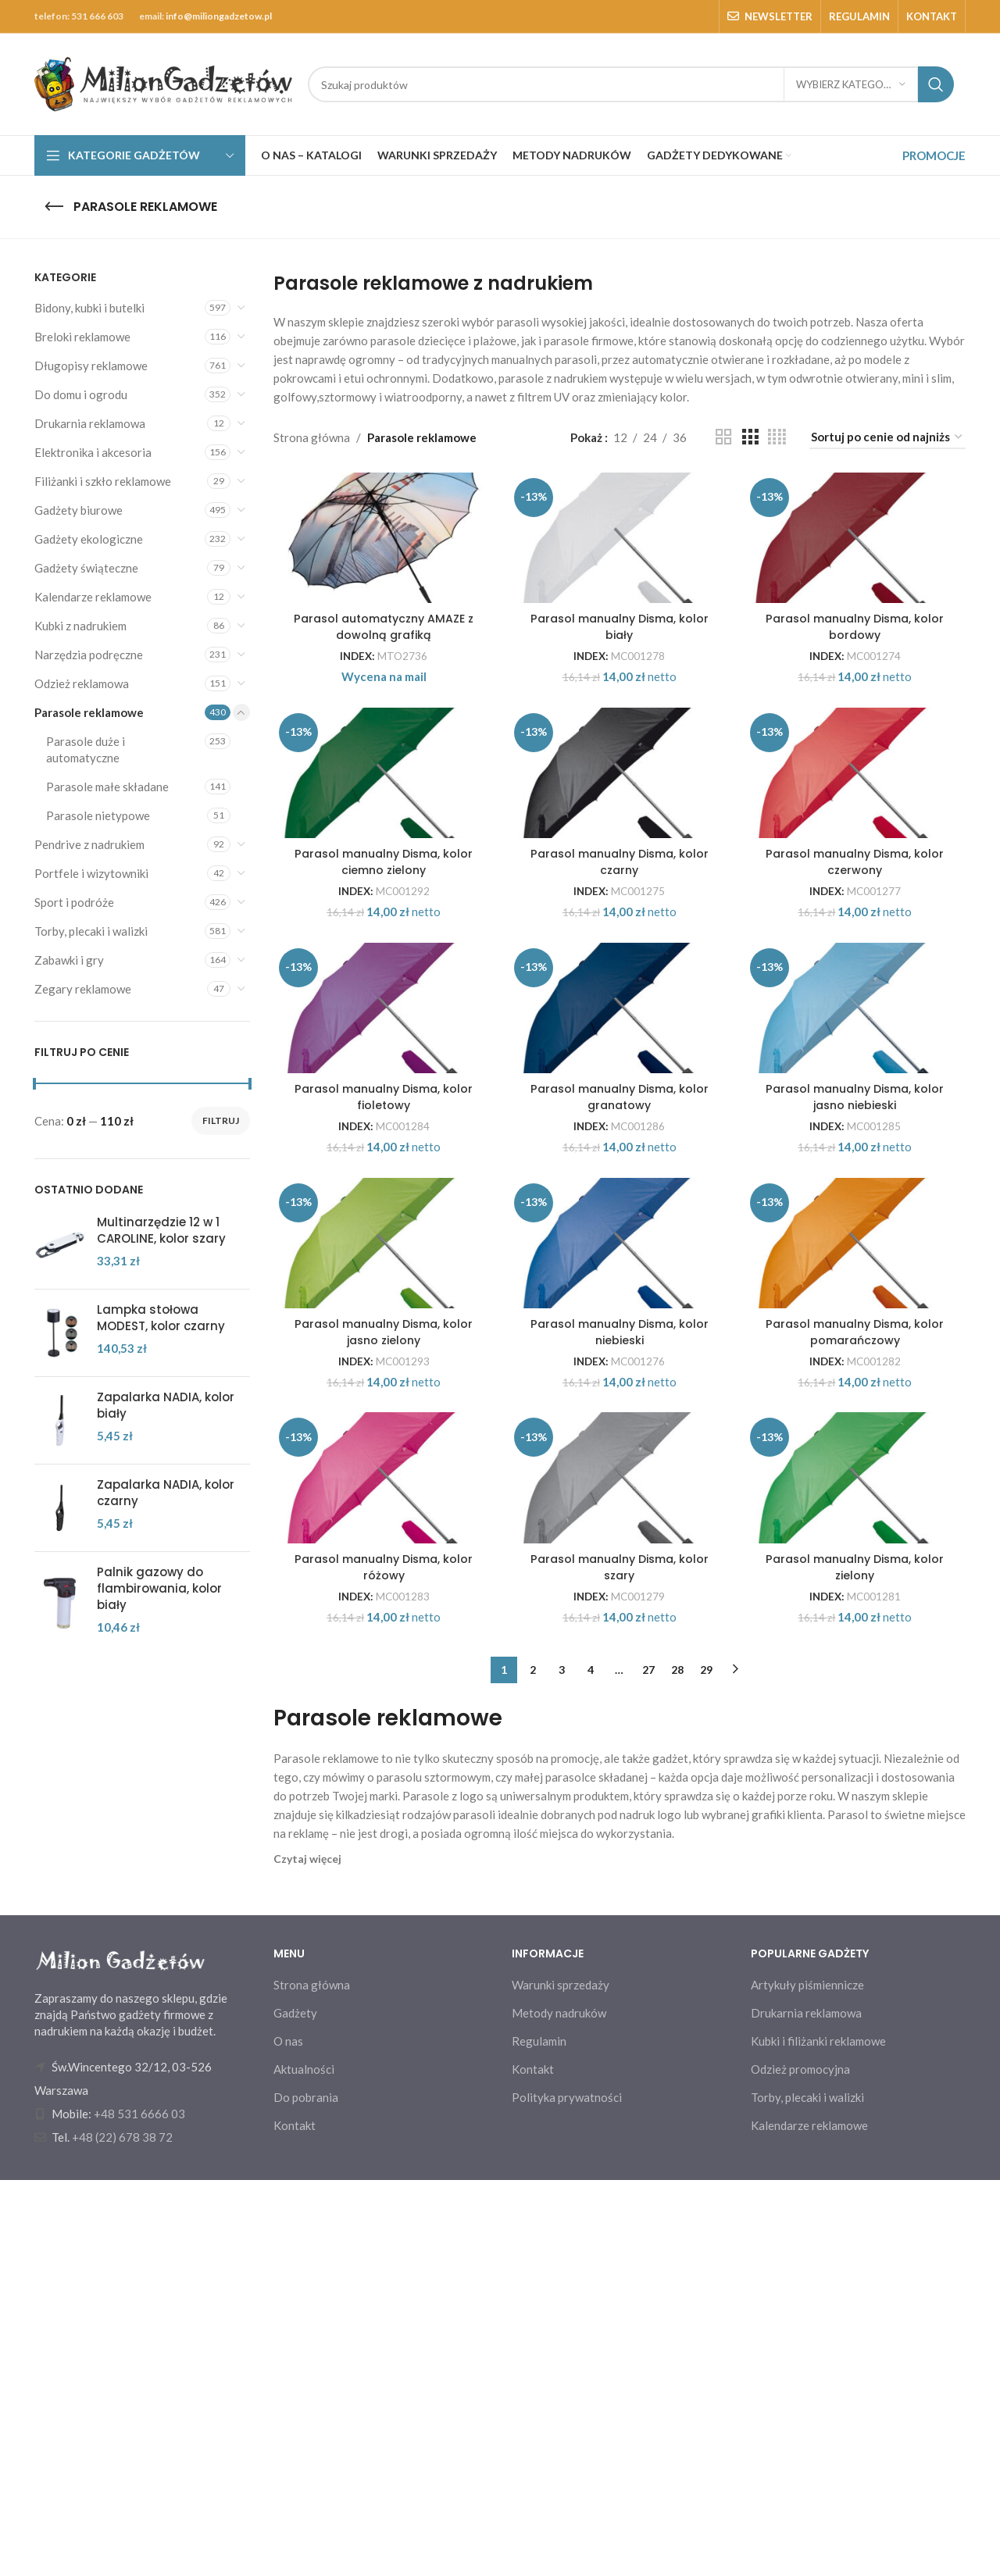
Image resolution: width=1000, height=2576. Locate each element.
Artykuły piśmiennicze (807, 2381)
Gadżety (295, 2409)
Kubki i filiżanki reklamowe (818, 2437)
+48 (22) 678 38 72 (122, 2533)
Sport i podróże (74, 902)
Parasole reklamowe (89, 712)
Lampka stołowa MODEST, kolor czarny (161, 1317)
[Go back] (53, 207)
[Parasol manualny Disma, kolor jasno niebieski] (858, 1206)
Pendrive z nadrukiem (89, 844)
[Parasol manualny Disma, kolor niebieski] (619, 1522)
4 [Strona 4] (591, 2065)
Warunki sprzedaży (560, 2381)
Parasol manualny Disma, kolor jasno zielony (381, 1647)
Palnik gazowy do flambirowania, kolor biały (159, 1588)
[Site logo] (163, 83)
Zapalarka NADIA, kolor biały (165, 1405)
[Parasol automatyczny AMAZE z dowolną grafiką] (381, 574)
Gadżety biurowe (78, 510)
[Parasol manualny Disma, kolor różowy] (381, 1837)
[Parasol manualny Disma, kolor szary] (619, 1837)
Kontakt (294, 2521)
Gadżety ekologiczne (88, 539)
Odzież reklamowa (81, 683)
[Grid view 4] (777, 437)
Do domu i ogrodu (80, 394)
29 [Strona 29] (706, 2065)
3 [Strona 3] (562, 2065)
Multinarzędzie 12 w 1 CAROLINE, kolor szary (161, 1230)
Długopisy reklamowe (91, 366)
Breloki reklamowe (82, 337)
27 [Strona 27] (648, 2065)
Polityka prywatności (567, 2493)
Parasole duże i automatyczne (85, 749)
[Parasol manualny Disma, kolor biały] (619, 574)
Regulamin (539, 2437)
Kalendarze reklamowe (93, 597)
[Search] (631, 84)
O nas (288, 2437)
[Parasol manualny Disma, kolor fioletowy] (381, 1206)
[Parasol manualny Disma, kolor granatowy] (619, 1206)
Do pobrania (305, 2493)
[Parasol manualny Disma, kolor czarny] (619, 889)
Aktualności (303, 2465)
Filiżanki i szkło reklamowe (102, 481)
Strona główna (311, 437)
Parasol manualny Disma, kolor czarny (619, 1014)
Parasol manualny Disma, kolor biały (619, 699)
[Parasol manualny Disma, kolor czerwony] (858, 889)
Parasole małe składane (107, 787)
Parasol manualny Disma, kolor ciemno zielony (381, 1014)
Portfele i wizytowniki (91, 873)
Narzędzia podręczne (88, 655)
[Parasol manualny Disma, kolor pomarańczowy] (858, 1522)
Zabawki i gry (69, 960)
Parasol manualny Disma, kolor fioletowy (381, 1331)
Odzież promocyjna (800, 2465)
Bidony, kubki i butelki (89, 308)
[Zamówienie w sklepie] (887, 437)
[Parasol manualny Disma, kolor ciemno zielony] (381, 889)
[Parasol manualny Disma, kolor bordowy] (858, 574)
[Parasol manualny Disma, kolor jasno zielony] (381, 1522)
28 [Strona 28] (677, 2065)
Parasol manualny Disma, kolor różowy (381, 1962)
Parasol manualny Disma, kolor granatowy (619, 1331)
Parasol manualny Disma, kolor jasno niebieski (858, 1331)
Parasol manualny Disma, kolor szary (619, 1962)
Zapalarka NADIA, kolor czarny (165, 1492)
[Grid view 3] (750, 437)
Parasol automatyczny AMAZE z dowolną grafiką (380, 699)
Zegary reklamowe (82, 989)
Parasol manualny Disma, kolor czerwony (858, 1014)
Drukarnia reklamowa (89, 423)
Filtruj (220, 1120)
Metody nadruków (559, 2409)
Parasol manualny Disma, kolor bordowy (858, 699)
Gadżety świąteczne (86, 568)
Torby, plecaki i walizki (91, 931)
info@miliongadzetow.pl (219, 16)
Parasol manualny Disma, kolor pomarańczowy (858, 1647)
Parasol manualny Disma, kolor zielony (858, 1962)
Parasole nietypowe (98, 815)
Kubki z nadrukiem (80, 626)
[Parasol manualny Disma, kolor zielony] (858, 1837)
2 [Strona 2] (533, 2065)
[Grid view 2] (723, 437)
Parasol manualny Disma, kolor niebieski (619, 1647)
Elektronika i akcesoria (93, 452)
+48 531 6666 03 (139, 2510)
